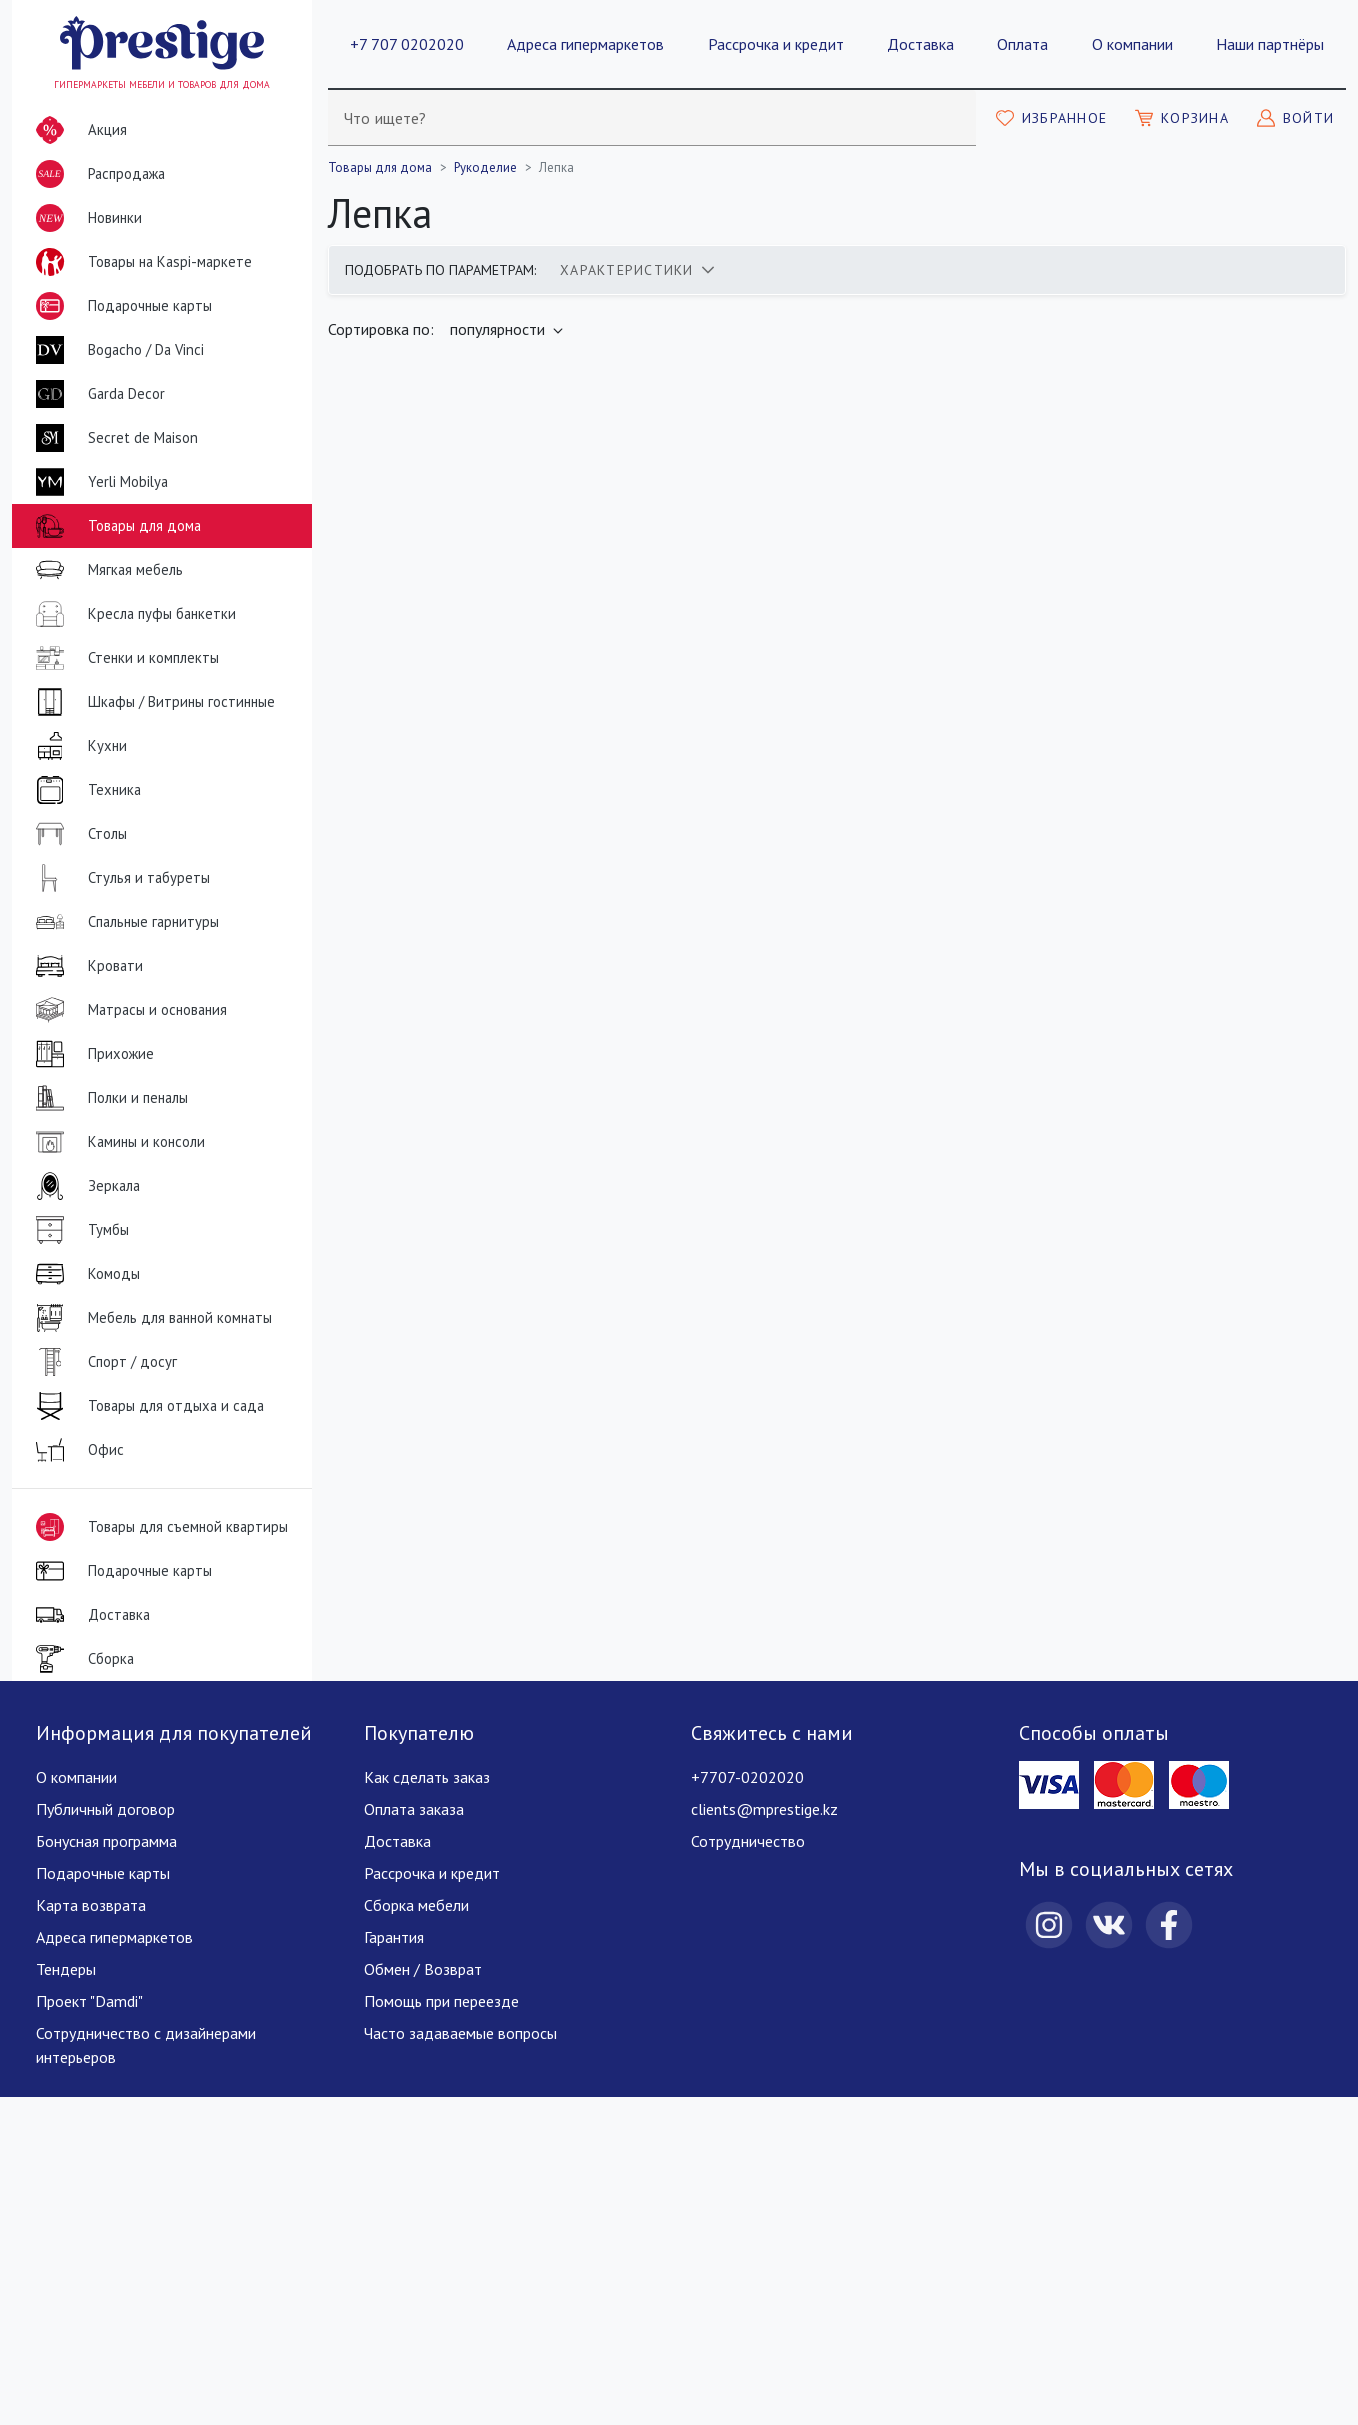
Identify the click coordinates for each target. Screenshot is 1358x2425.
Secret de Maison (113, 438)
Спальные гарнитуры (123, 922)
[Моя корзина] (1182, 118)
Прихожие (91, 1054)
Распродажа (96, 174)
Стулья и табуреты (119, 878)
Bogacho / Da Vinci (116, 350)
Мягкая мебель (105, 570)
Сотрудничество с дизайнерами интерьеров (146, 2045)
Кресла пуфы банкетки (132, 614)
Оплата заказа (414, 1809)
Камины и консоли (116, 1142)
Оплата (1022, 44)
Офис (76, 1450)
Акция (77, 130)
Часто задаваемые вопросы (460, 2033)
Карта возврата (91, 1905)
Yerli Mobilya (98, 482)
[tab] (637, 270)
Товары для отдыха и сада (146, 1406)
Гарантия (394, 1937)
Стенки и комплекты (123, 658)
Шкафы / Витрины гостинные (151, 702)
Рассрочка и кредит (776, 44)
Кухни (77, 746)
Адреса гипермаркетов (585, 44)
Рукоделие (485, 167)
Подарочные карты (120, 306)
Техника (84, 790)
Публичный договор (105, 1809)
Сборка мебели (416, 1905)
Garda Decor (96, 394)
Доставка (920, 44)
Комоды (84, 1274)
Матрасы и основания (127, 1010)
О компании (1132, 44)
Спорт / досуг (102, 1362)
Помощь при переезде (441, 2001)
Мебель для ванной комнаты (150, 1318)
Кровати (85, 966)
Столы (77, 834)
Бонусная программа (106, 1841)
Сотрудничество (748, 1841)
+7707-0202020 (747, 1777)
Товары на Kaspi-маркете (140, 262)
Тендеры (66, 1969)
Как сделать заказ (427, 1777)
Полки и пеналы (108, 1098)
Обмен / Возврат (423, 1969)
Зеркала (84, 1186)
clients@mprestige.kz (764, 1809)
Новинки (85, 222)
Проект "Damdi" (89, 2001)
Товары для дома (114, 526)
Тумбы (78, 1230)
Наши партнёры (1270, 44)
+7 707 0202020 (407, 44)
